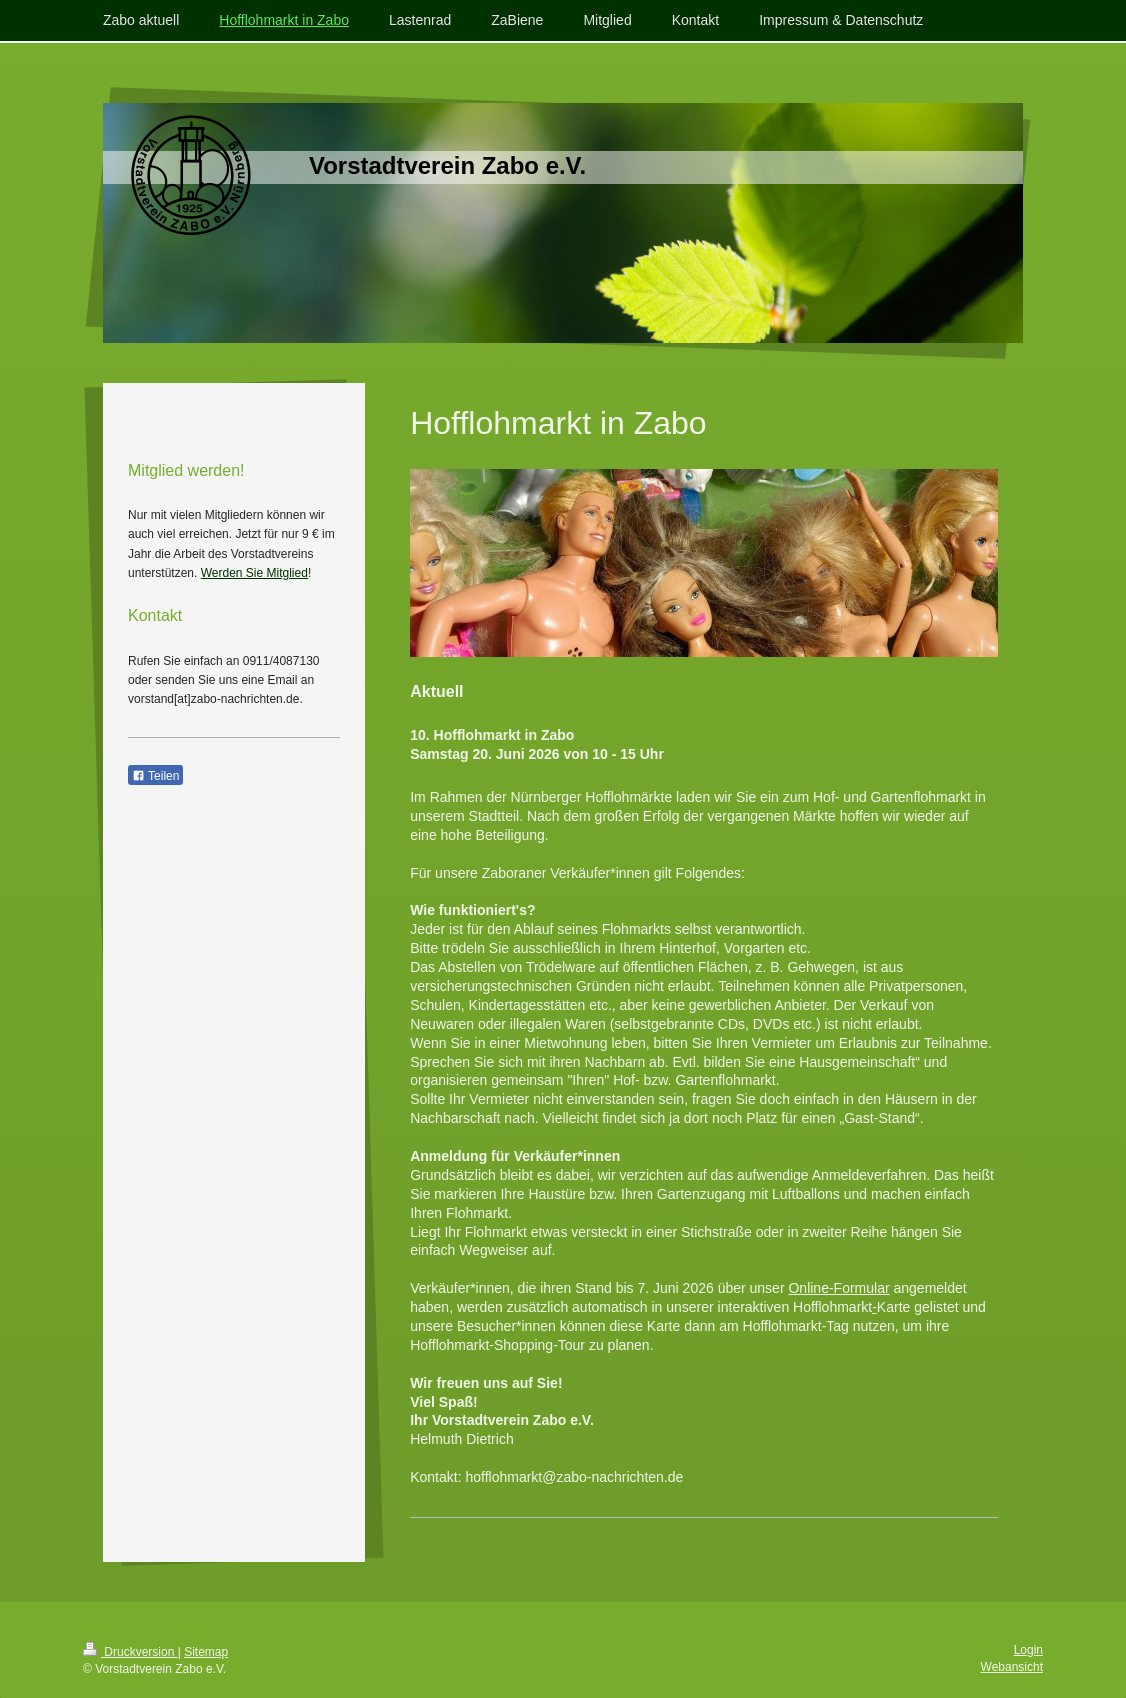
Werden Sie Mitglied (254, 573)
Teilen (155, 776)
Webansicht (1012, 1667)
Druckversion (130, 1652)
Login (1028, 1650)
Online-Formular (838, 1288)
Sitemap (206, 1652)
